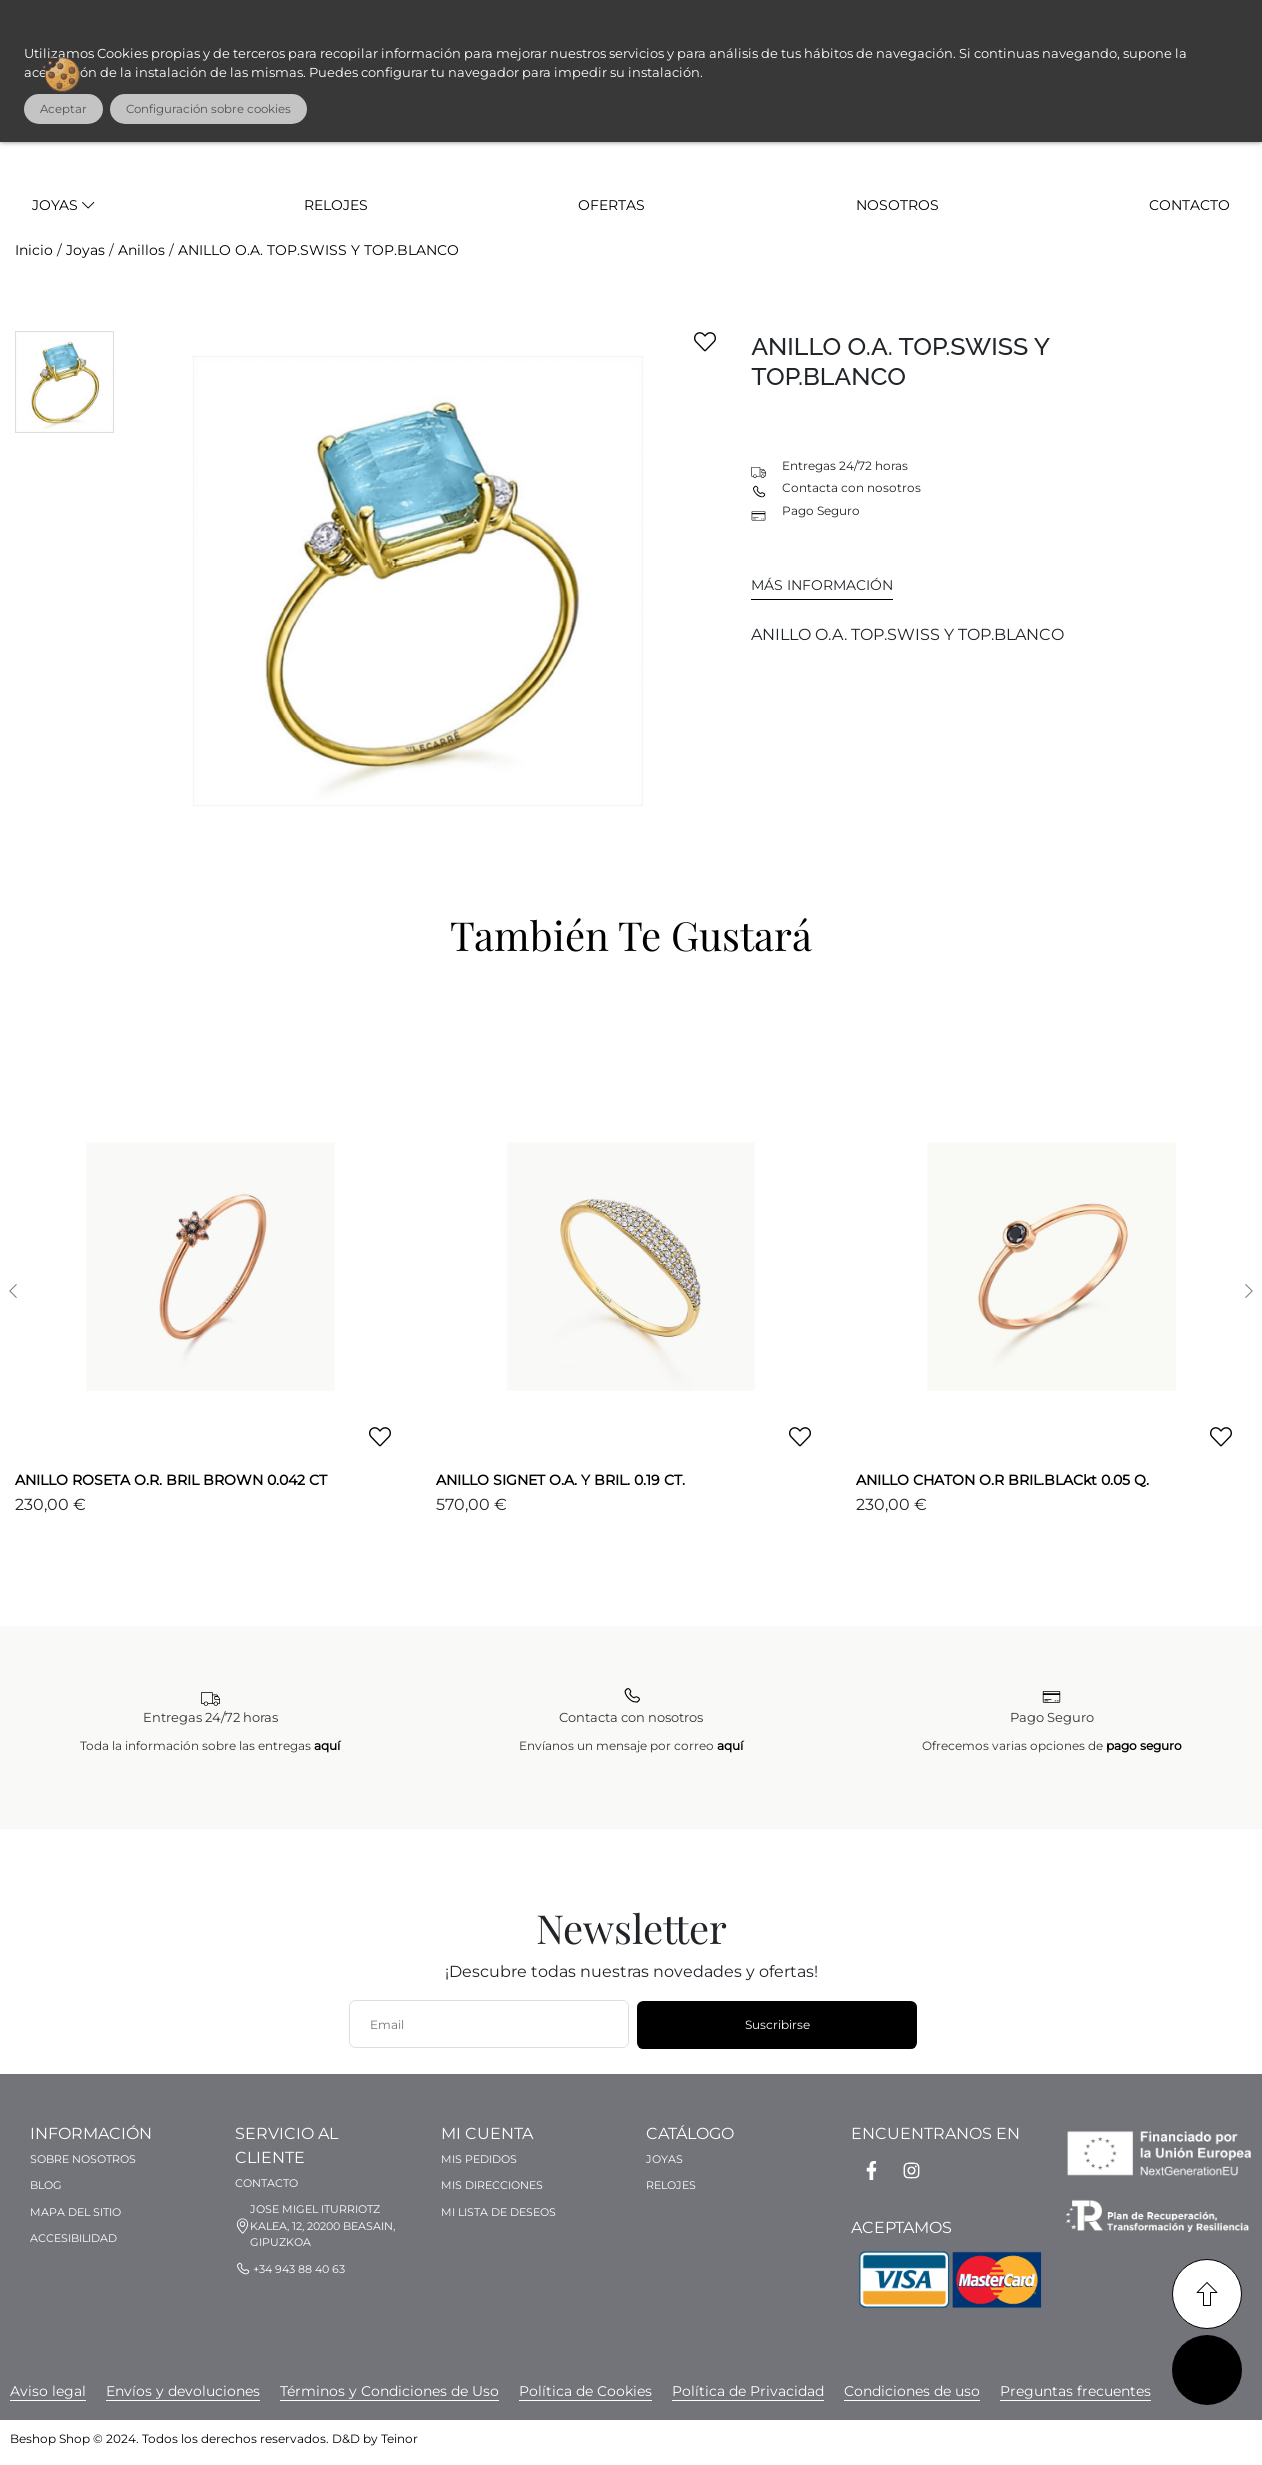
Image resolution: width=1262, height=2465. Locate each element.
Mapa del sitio (75, 2212)
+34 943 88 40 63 (299, 2269)
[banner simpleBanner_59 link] (1075, 2391)
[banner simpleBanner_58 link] (48, 2391)
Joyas (63, 205)
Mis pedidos (479, 2159)
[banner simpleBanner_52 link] (748, 2391)
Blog (46, 2185)
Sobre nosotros (83, 2159)
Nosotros (897, 205)
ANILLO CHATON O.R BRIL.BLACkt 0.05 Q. (1002, 1480)
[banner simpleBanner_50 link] (183, 2391)
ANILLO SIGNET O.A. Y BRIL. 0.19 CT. (560, 1480)
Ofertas (611, 205)
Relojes (336, 205)
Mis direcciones (492, 2185)
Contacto (1189, 205)
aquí (327, 1745)
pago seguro (1144, 1745)
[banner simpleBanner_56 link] (912, 2391)
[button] (12, 1291)
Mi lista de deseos (498, 2212)
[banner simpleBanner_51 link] (389, 2391)
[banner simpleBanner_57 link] (585, 2391)
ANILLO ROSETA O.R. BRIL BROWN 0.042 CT (171, 1480)
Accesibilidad (73, 2238)
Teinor (399, 2438)
